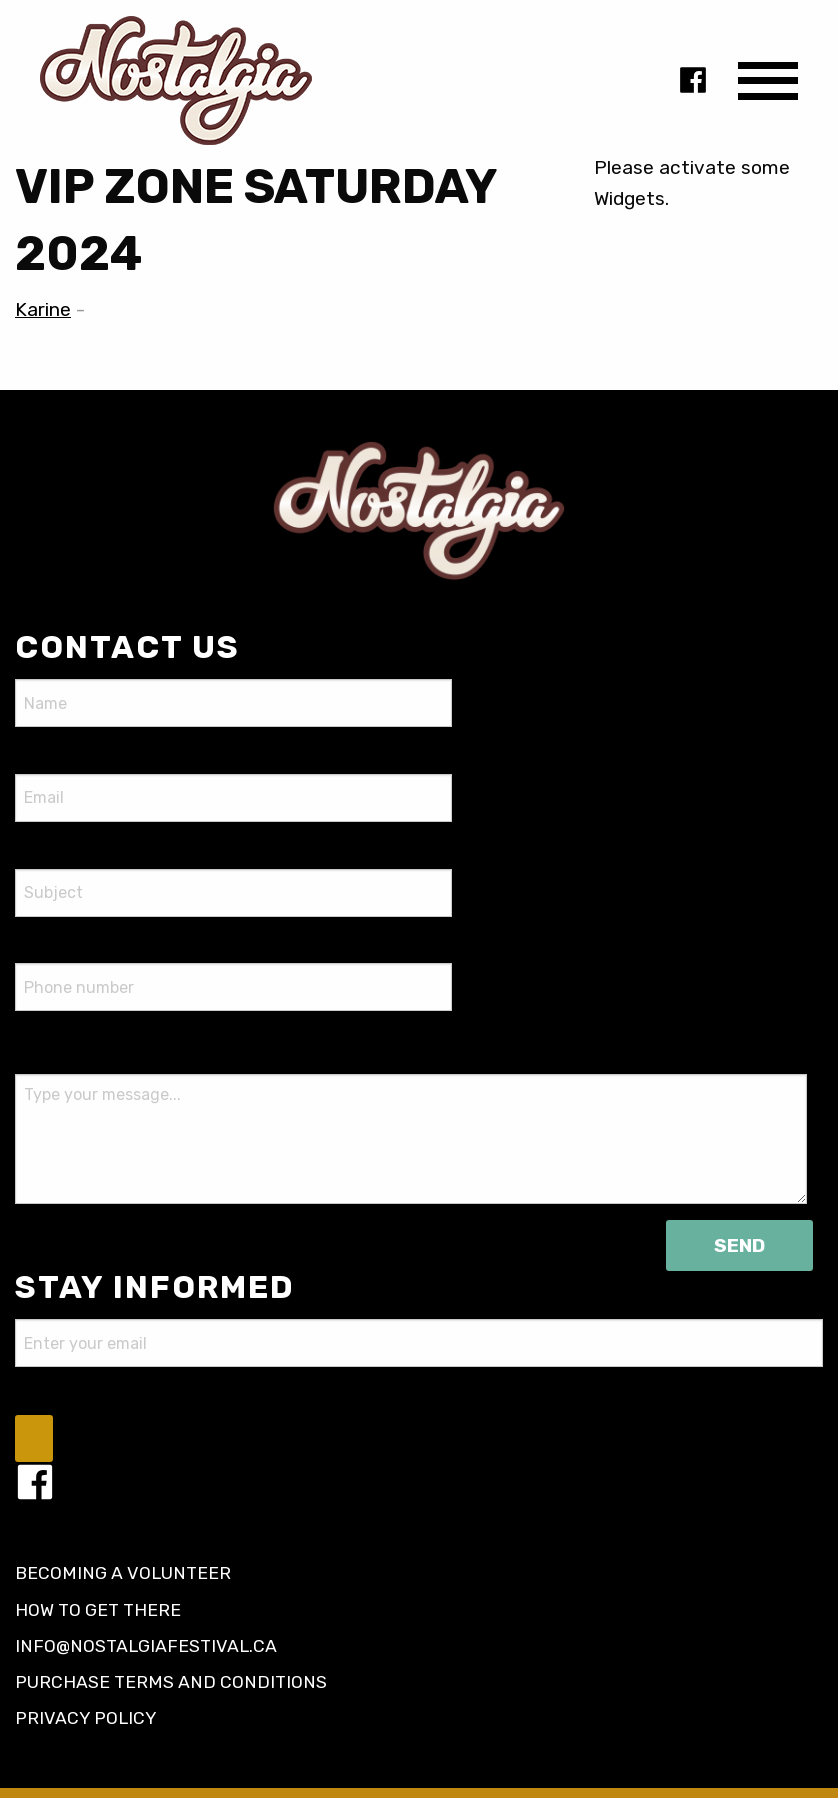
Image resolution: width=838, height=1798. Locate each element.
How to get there (98, 1610)
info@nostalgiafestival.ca (146, 1646)
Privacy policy (86, 1718)
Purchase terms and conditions (171, 1682)
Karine (43, 309)
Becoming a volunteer (123, 1573)
